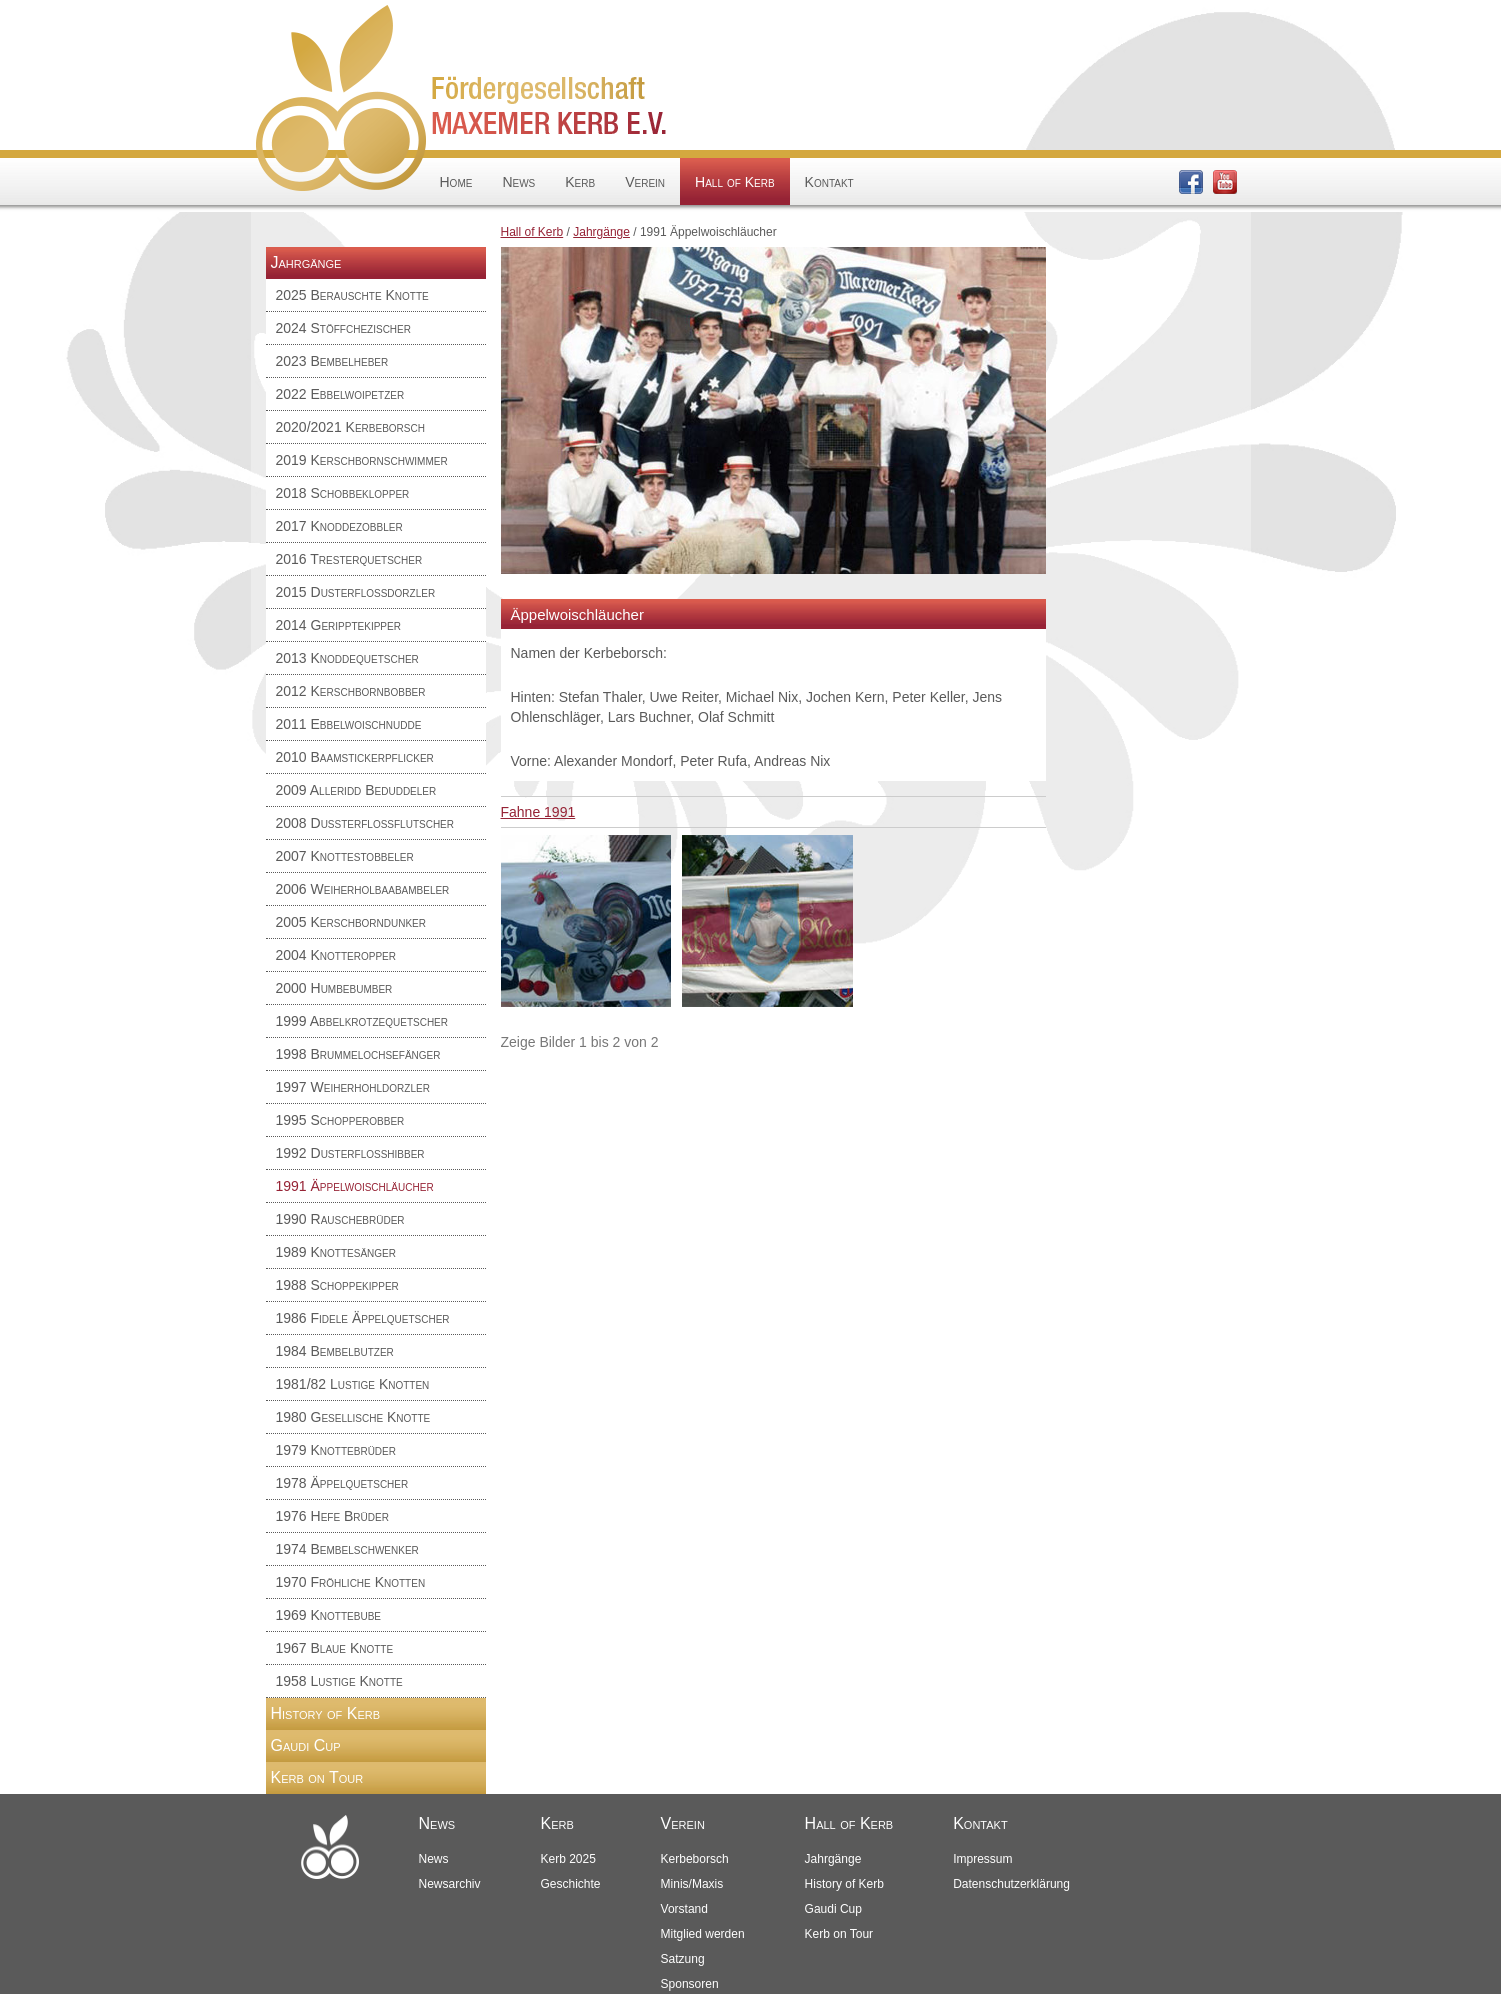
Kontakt (829, 182)
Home (456, 182)
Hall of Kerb (734, 182)
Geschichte (571, 1884)
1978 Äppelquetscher (342, 1483)
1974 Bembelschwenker (347, 1549)
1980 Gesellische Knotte (353, 1417)
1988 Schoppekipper (337, 1285)
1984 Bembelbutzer (335, 1351)
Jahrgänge (601, 232)
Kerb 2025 (568, 1859)
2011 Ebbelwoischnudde (349, 724)
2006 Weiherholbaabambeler (363, 889)
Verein (645, 182)
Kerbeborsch (695, 1859)
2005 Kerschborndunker (351, 922)
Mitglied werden (703, 1934)
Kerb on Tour (317, 1777)
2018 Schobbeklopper (343, 493)
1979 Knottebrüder (336, 1450)
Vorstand (684, 1909)
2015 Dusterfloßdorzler (356, 592)
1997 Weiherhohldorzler (353, 1087)
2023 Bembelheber (332, 361)
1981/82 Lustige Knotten (353, 1384)
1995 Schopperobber (340, 1120)
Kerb (580, 182)
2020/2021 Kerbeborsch (350, 427)
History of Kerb (326, 1713)
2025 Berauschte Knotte (352, 295)
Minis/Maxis (692, 1884)
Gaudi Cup (306, 1745)
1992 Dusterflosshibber (350, 1153)
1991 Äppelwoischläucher (355, 1186)
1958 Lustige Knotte (339, 1681)
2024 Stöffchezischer (343, 328)
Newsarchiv (450, 1884)
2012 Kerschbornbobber (351, 691)
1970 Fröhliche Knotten (351, 1582)
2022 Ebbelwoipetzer (340, 394)
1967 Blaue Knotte (335, 1648)
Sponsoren (690, 1984)
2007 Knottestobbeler (345, 856)
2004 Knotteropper (336, 955)
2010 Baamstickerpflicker (355, 757)
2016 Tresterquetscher (349, 559)
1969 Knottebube (329, 1615)
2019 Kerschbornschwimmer (362, 460)
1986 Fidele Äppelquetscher (363, 1318)
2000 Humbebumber (334, 988)
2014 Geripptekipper (338, 625)
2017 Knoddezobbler (339, 526)
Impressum (982, 1859)
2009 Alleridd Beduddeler (356, 790)
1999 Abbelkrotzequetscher (362, 1021)
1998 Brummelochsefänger (358, 1054)
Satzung (683, 1959)
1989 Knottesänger (336, 1252)
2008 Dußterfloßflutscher (365, 823)
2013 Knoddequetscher (347, 658)
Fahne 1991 (538, 812)
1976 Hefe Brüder (332, 1516)
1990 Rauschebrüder (340, 1219)
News (518, 182)
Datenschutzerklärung (1011, 1884)
